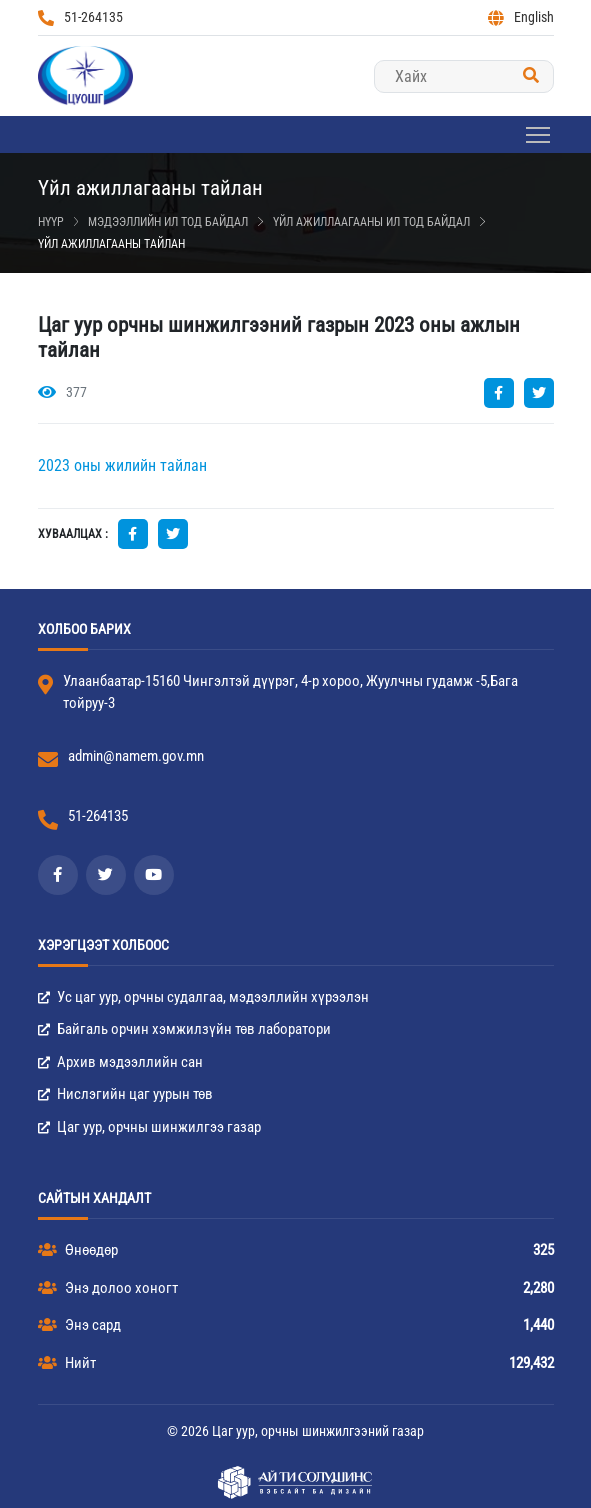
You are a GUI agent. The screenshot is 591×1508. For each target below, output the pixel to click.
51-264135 (80, 17)
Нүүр (51, 222)
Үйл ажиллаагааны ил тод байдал (371, 222)
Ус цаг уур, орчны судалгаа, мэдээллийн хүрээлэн (203, 997)
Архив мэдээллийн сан (120, 1062)
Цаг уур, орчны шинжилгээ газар (149, 1127)
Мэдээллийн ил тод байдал (168, 222)
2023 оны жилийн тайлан (122, 465)
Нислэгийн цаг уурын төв (125, 1094)
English (521, 17)
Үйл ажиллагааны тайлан (111, 244)
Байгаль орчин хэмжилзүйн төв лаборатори (184, 1029)
